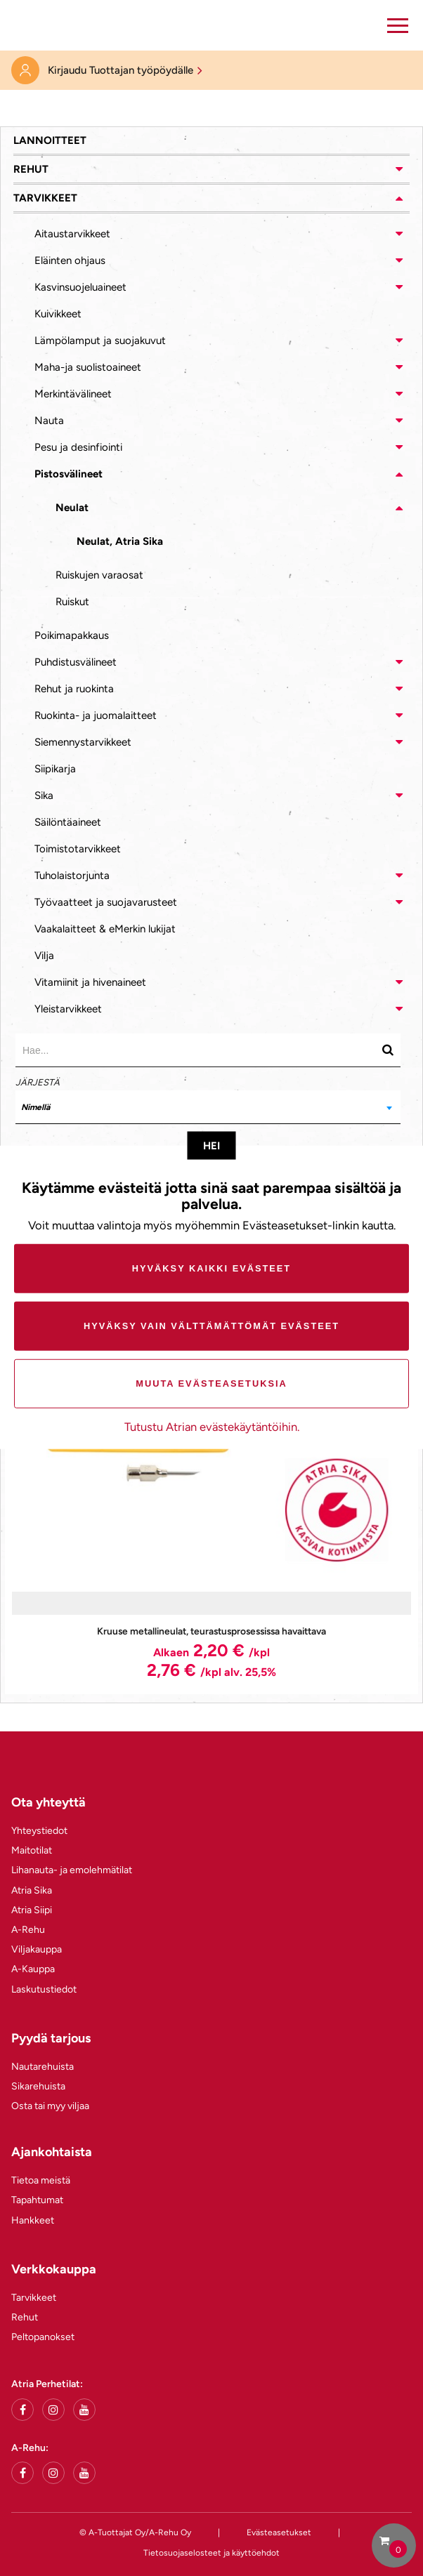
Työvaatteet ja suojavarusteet (105, 902)
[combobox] (208, 1107)
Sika (43, 795)
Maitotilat (31, 1850)
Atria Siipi (31, 1910)
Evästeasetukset (279, 2532)
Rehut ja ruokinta (74, 688)
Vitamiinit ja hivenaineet (90, 982)
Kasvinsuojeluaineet (80, 287)
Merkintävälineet (73, 394)
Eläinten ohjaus (69, 260)
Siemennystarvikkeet (82, 742)
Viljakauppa (36, 1949)
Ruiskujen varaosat (99, 575)
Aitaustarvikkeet (72, 233)
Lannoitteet (49, 140)
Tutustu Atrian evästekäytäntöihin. (211, 1427)
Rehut (30, 169)
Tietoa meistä (40, 2180)
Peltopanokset (42, 2337)
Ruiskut (72, 601)
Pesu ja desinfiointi (78, 447)
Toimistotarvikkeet (77, 849)
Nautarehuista (42, 2067)
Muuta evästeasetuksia (211, 1383)
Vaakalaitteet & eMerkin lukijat (105, 929)
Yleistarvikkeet (68, 1009)
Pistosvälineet (68, 474)
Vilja (44, 955)
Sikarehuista (38, 2086)
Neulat (72, 507)
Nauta (49, 420)
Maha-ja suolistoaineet (87, 367)
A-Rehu (28, 1930)
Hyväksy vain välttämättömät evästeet (211, 1326)
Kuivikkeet (58, 314)
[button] (398, 25)
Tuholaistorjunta (72, 875)
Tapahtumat (37, 2200)
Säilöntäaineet (67, 822)
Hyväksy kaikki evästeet (211, 1268)
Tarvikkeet (45, 198)
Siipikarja (55, 768)
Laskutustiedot (44, 1989)
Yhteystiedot (39, 1831)
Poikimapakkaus (71, 635)
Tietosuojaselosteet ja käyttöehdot (211, 2553)
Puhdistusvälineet (75, 662)
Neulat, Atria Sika (120, 541)
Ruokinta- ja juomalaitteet (95, 715)
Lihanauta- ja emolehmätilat (71, 1870)
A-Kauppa (33, 1969)
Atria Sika (31, 1890)
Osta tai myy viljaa (50, 2106)
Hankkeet (32, 2220)
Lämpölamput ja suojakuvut (100, 340)
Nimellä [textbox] (35, 1107)
